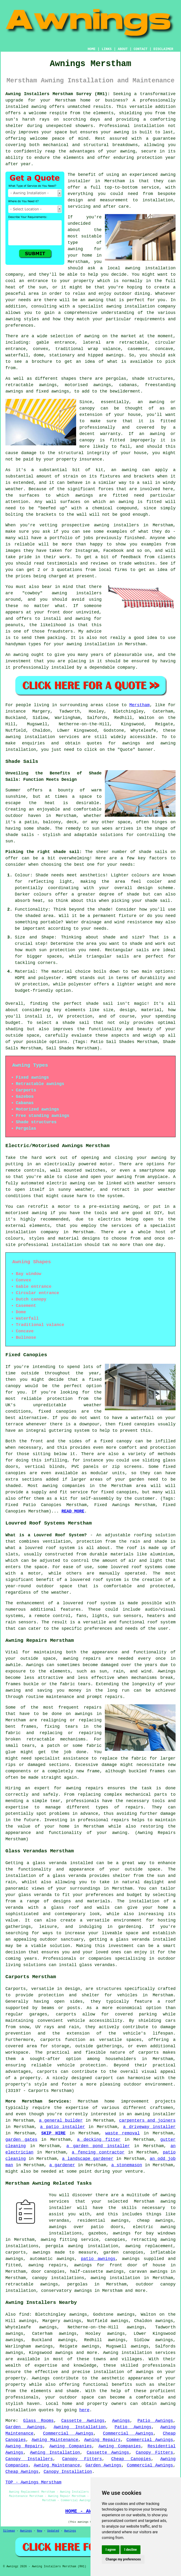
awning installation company (141, 306)
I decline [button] (130, 2549)
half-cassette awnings (97, 2271)
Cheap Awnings (21, 2471)
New (39, 2531)
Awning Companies (70, 2446)
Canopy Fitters (154, 2452)
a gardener (62, 2165)
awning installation (115, 2278)
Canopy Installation (68, 2471)
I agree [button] (111, 2549)
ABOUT (123, 49)
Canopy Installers (29, 2459)
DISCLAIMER (163, 49)
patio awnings (98, 2258)
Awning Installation (80, 2427)
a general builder (61, 2120)
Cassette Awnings (82, 2420)
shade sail (99, 1003)
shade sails (19, 834)
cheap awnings (155, 2220)
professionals (21, 2397)
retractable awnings (31, 2284)
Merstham (139, 705)
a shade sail (72, 1022)
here (84, 2410)
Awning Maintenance (55, 2439)
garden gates (21, 2139)
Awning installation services (139, 2352)
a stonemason (126, 2165)
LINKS (106, 49)
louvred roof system (50, 1548)
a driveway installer (149, 2126)
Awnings (121, 2420)
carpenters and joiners (147, 2120)
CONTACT (141, 49)
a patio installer (62, 2126)
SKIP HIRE (53, 2133)
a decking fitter (98, 2139)
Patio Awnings (155, 2420)
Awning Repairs (102, 2439)
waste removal (122, 2133)
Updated (53, 2531)
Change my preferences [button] (123, 2559)
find (24, 2314)
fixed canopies (57, 1411)
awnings (115, 355)
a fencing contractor (98, 2152)
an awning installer (151, 2114)
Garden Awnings (25, 2427)
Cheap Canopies (131, 2459)
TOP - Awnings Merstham (33, 2482)
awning (121, 132)
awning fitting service (70, 2239)
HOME (92, 49)
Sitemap (9, 2531)
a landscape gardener (87, 2158)
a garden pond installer (98, 2146)
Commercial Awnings (68, 2433)
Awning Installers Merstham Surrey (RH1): (57, 94)
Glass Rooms (38, 2420)
